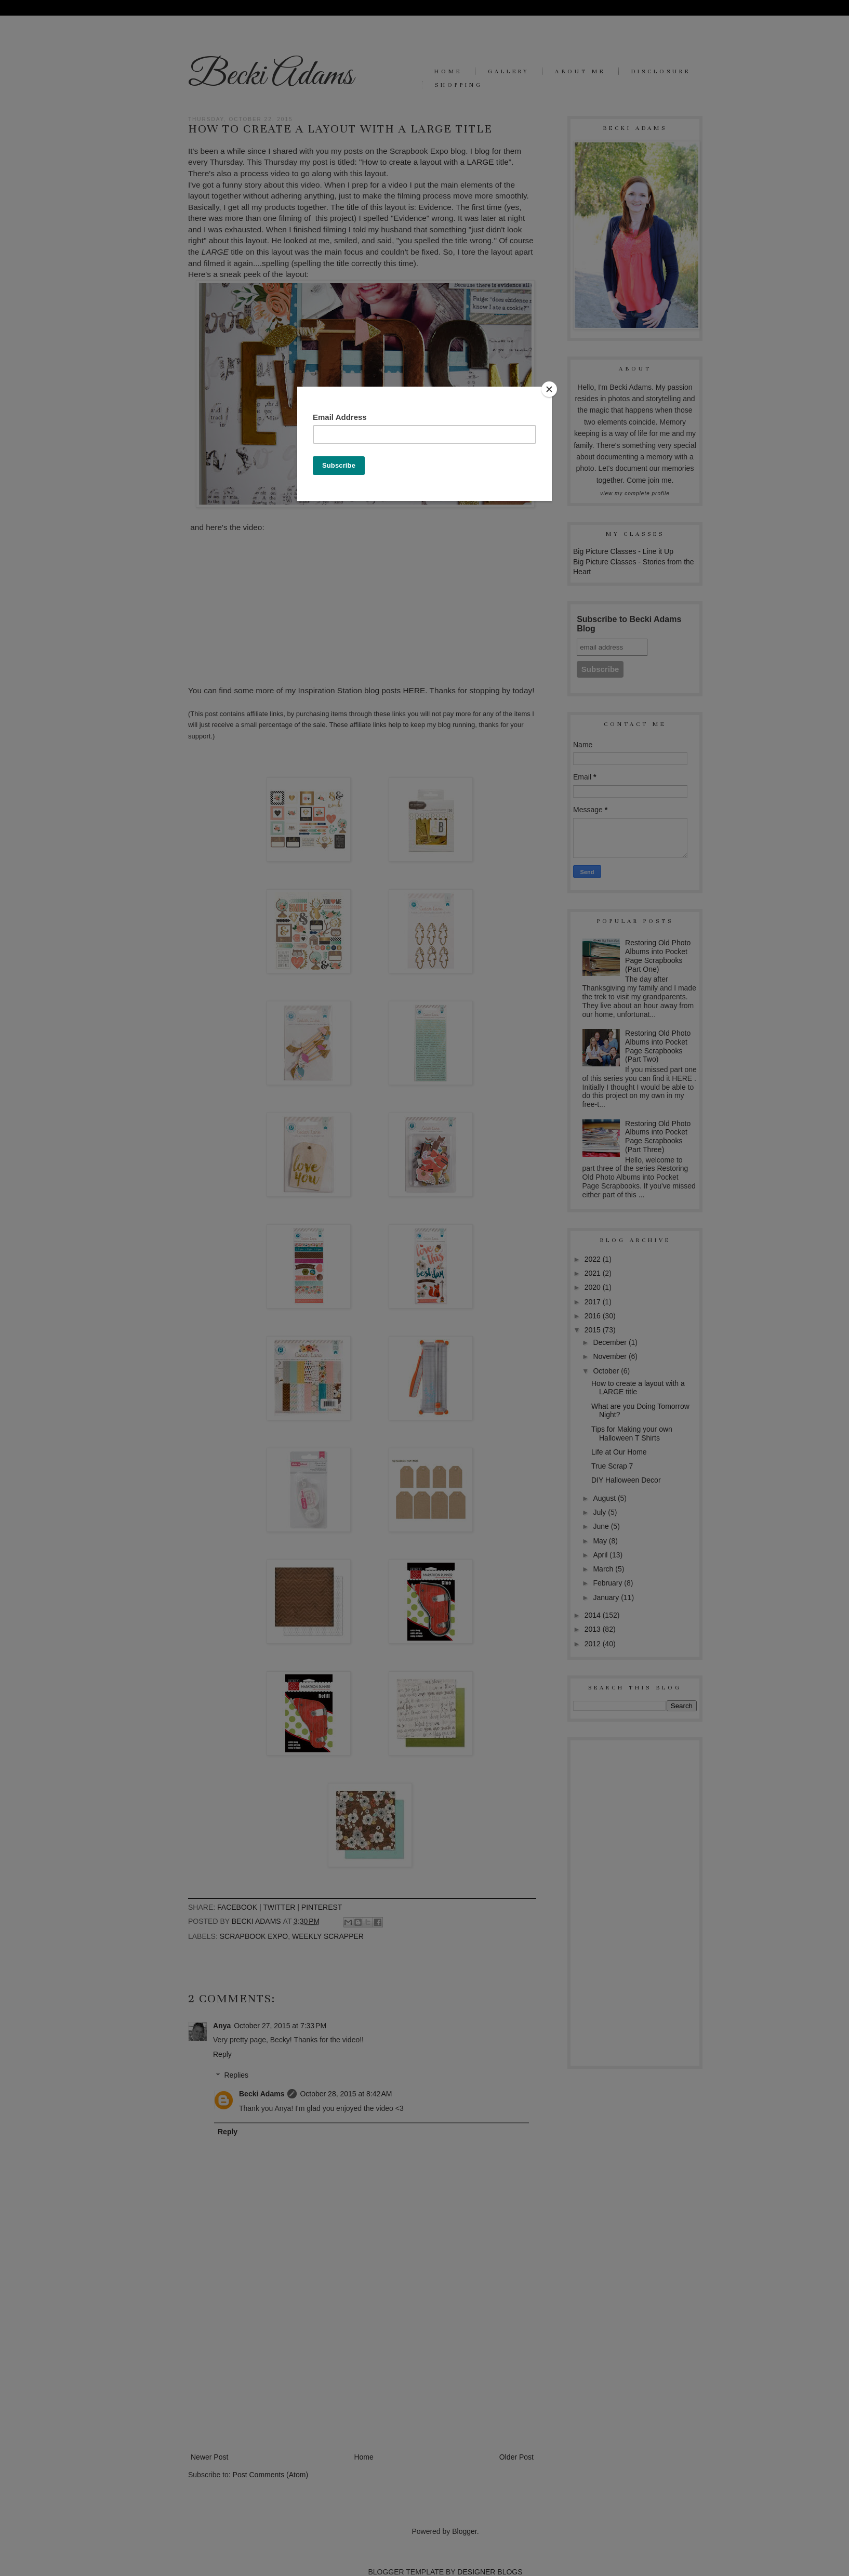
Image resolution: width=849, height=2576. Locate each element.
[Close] (549, 389)
